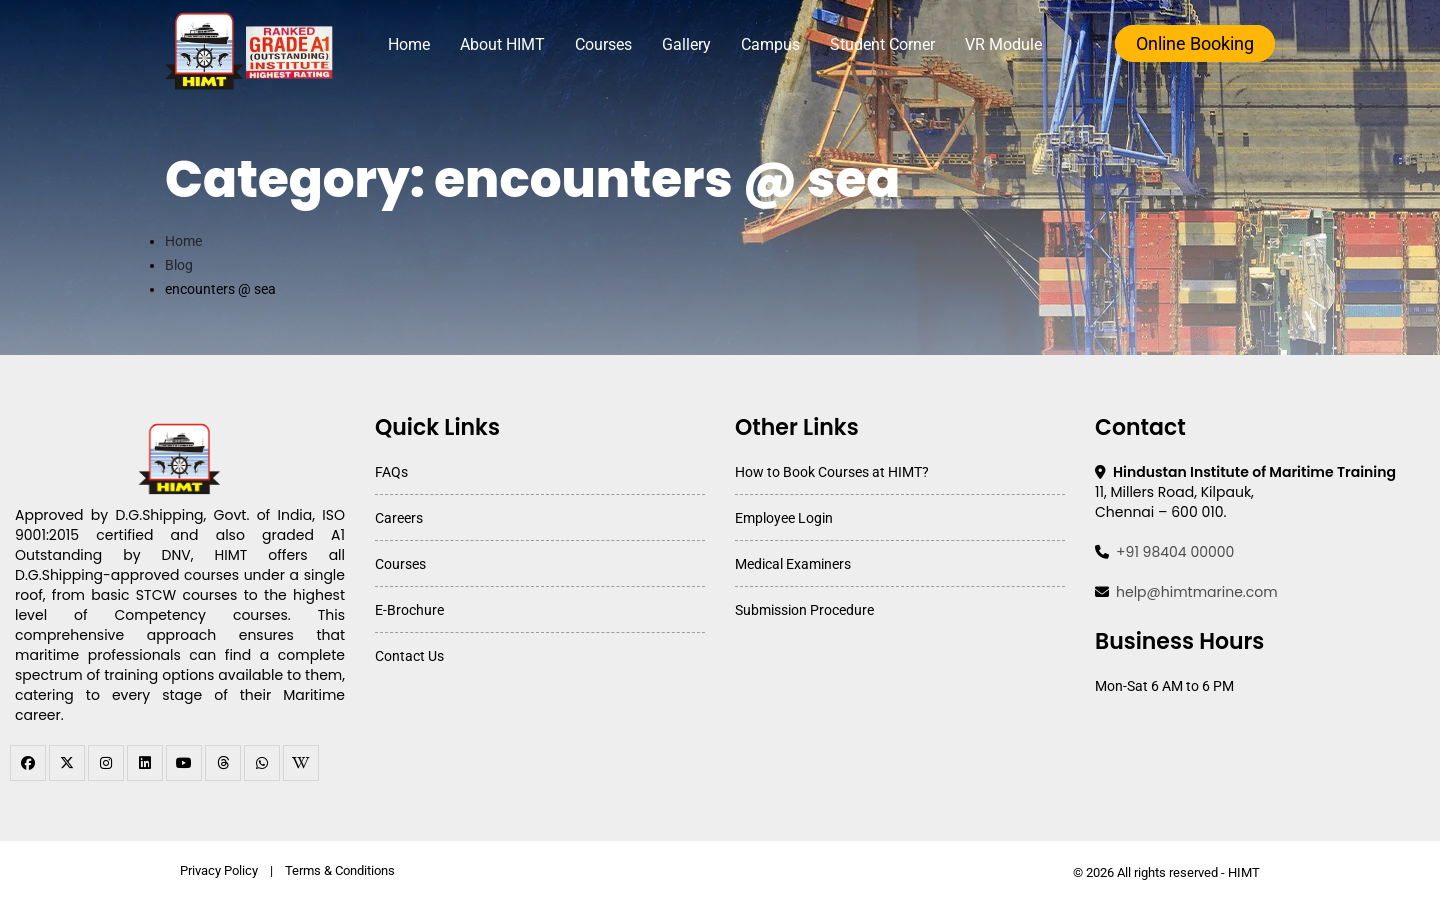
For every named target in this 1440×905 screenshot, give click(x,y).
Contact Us (409, 656)
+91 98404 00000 (1175, 552)
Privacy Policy (219, 870)
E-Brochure (409, 610)
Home (409, 44)
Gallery (686, 44)
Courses (603, 44)
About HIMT (502, 44)
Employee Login (784, 518)
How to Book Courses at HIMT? (832, 472)
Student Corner (882, 44)
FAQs (391, 472)
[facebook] (28, 763)
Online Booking (1195, 43)
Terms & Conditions (340, 870)
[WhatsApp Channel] (262, 763)
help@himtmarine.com (1197, 592)
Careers (399, 518)
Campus (770, 44)
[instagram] (106, 763)
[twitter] (67, 763)
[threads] (223, 763)
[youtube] (184, 763)
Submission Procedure (804, 610)
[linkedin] (145, 763)
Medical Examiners (793, 564)
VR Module (1003, 44)
